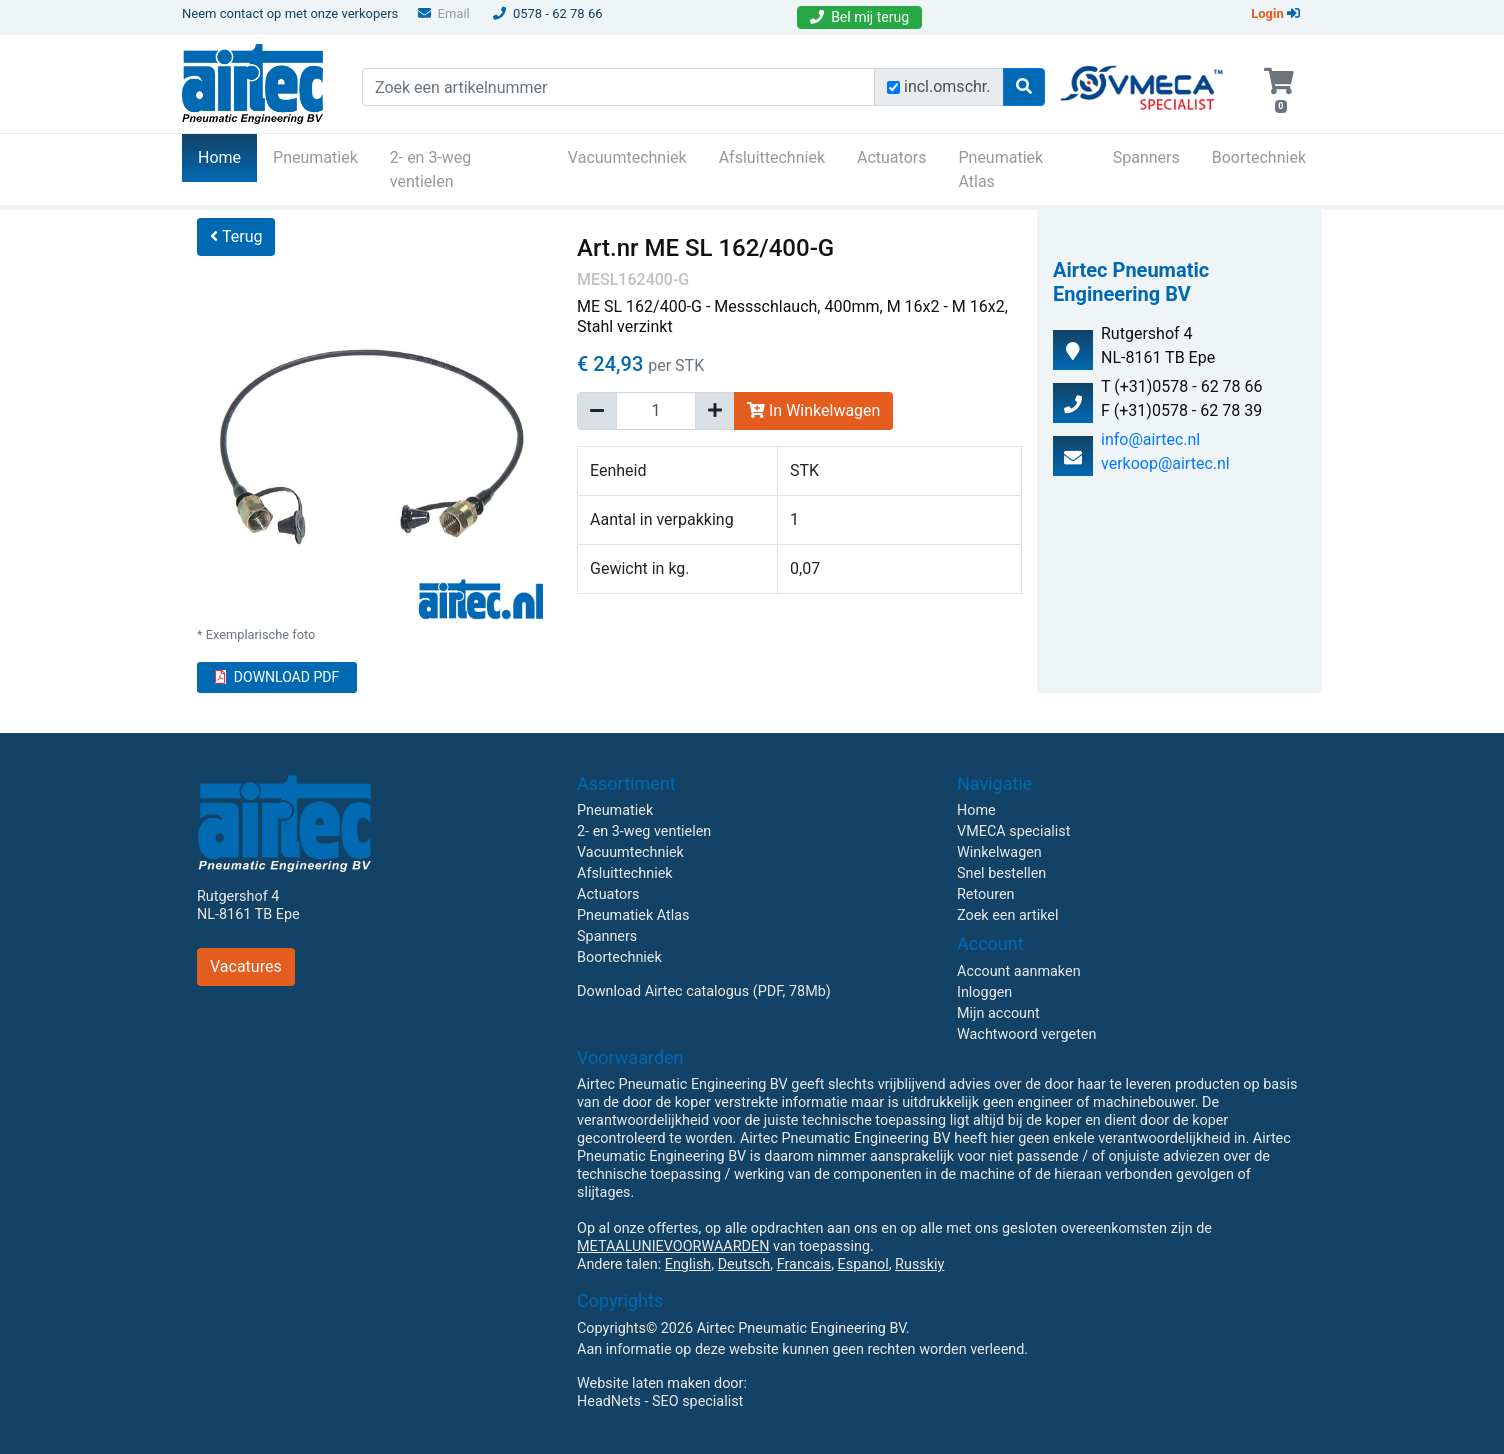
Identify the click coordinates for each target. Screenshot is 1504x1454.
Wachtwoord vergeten (1026, 1034)
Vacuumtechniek (627, 157)
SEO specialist (697, 1401)
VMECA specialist (1013, 831)
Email (444, 13)
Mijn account (998, 1013)
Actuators (891, 157)
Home (227, 156)
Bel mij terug (859, 17)
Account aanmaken (1019, 971)
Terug (236, 236)
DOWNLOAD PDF (277, 677)
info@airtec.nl (1150, 439)
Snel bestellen (1001, 873)
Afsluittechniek (772, 157)
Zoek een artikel (1008, 915)
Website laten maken (643, 1383)
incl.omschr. (947, 86)
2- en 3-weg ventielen (431, 169)
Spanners (1146, 157)
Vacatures (246, 966)
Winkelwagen (999, 852)
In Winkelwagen (813, 410)
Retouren (986, 894)
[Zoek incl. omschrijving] (893, 87)
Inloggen (984, 992)
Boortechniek (1259, 157)
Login (1275, 13)
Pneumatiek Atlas (1000, 169)
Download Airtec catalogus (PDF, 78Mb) (704, 991)
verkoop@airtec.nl (1165, 463)
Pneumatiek (315, 157)
